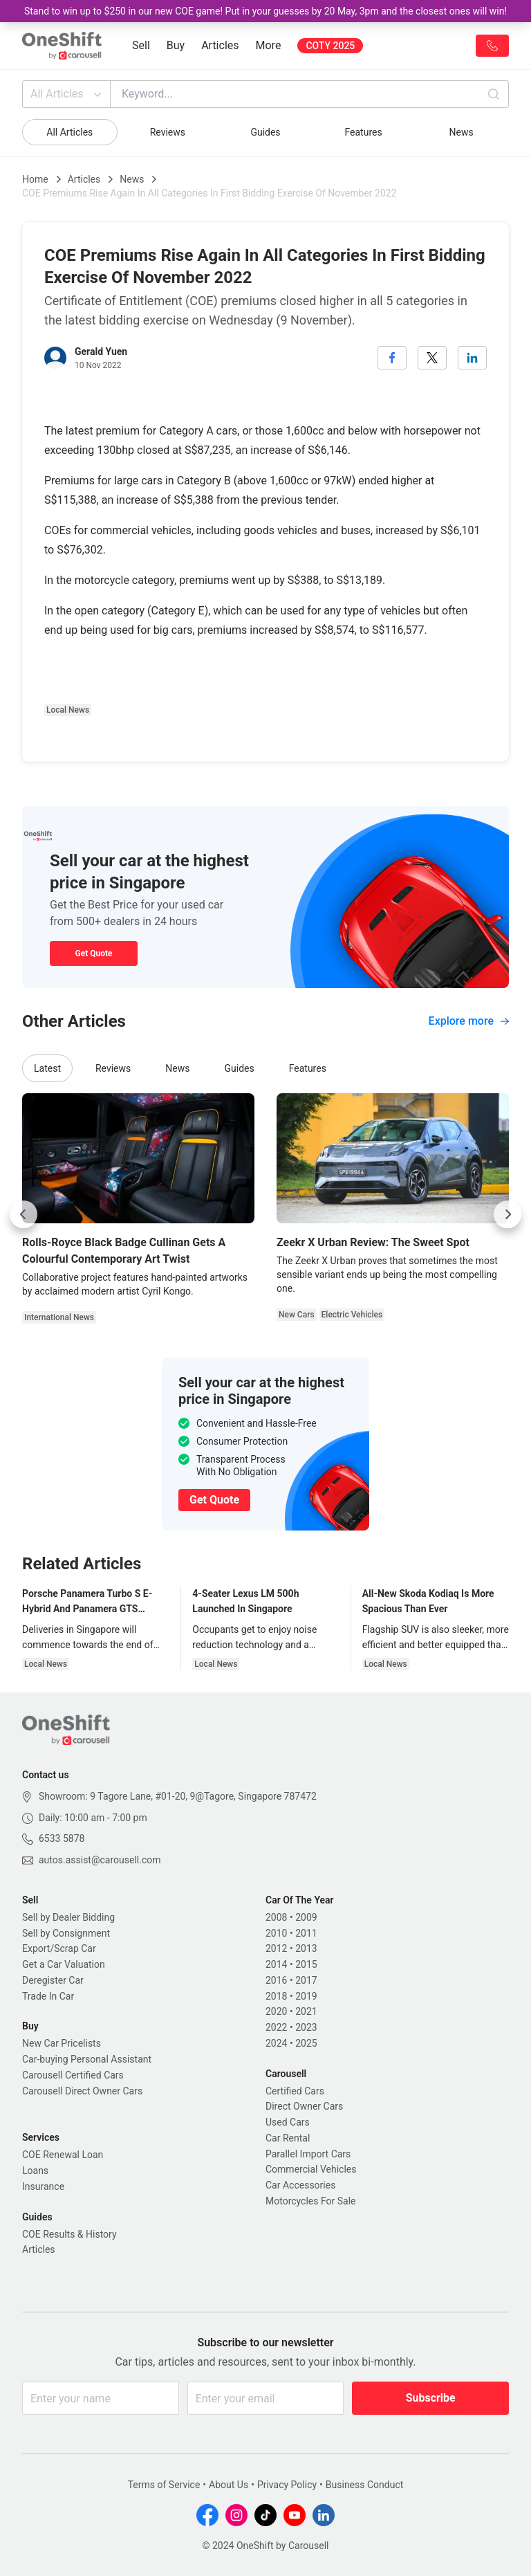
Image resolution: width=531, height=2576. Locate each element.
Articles (220, 45)
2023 (306, 2027)
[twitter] (432, 357)
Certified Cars (295, 2091)
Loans (35, 2170)
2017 (306, 1980)
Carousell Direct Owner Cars (82, 2091)
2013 (306, 1948)
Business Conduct (365, 2484)
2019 (306, 1996)
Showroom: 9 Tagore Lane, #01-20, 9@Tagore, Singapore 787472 (178, 1796)
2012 (276, 1948)
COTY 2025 (330, 45)
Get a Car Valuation (63, 1964)
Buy (176, 45)
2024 (276, 2043)
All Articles (67, 94)
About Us (228, 2484)
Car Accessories (300, 2185)
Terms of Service (164, 2484)
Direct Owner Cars (304, 2106)
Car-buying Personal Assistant (86, 2059)
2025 (306, 2043)
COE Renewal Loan (62, 2154)
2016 (276, 1980)
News (461, 132)
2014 (276, 1964)
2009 (306, 1917)
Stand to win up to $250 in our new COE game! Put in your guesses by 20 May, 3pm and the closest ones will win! (265, 11)
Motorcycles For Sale (311, 2201)
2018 (276, 1996)
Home (35, 179)
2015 (306, 1964)
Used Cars (288, 2122)
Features (363, 132)
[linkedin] (472, 357)
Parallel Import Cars (308, 2153)
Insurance (43, 2186)
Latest (47, 1068)
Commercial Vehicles (311, 2169)
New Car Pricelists (61, 2043)
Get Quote (93, 953)
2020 (276, 2011)
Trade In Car (48, 1996)
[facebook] (392, 357)
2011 (306, 1933)
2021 (306, 2011)
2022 (276, 2027)
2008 (276, 1917)
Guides (265, 132)
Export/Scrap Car (59, 1948)
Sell (141, 45)
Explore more (469, 1020)
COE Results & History (69, 2234)
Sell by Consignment (66, 1933)
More (268, 45)
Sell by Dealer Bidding (68, 1917)
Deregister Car (53, 1980)
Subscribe (431, 2397)
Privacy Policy (287, 2484)
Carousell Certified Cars (73, 2075)
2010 (276, 1933)
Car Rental (288, 2138)
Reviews (167, 132)
